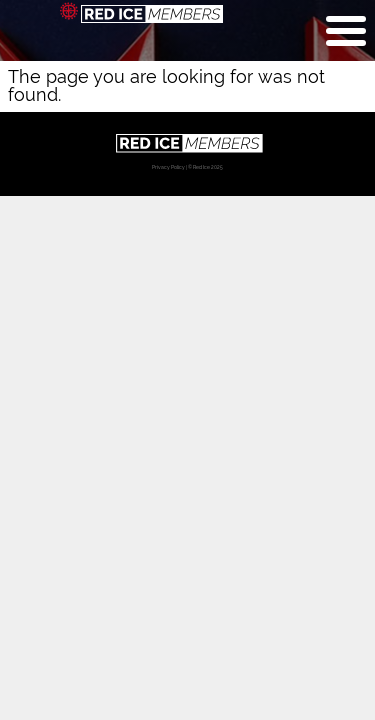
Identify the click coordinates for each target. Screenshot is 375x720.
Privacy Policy (168, 167)
